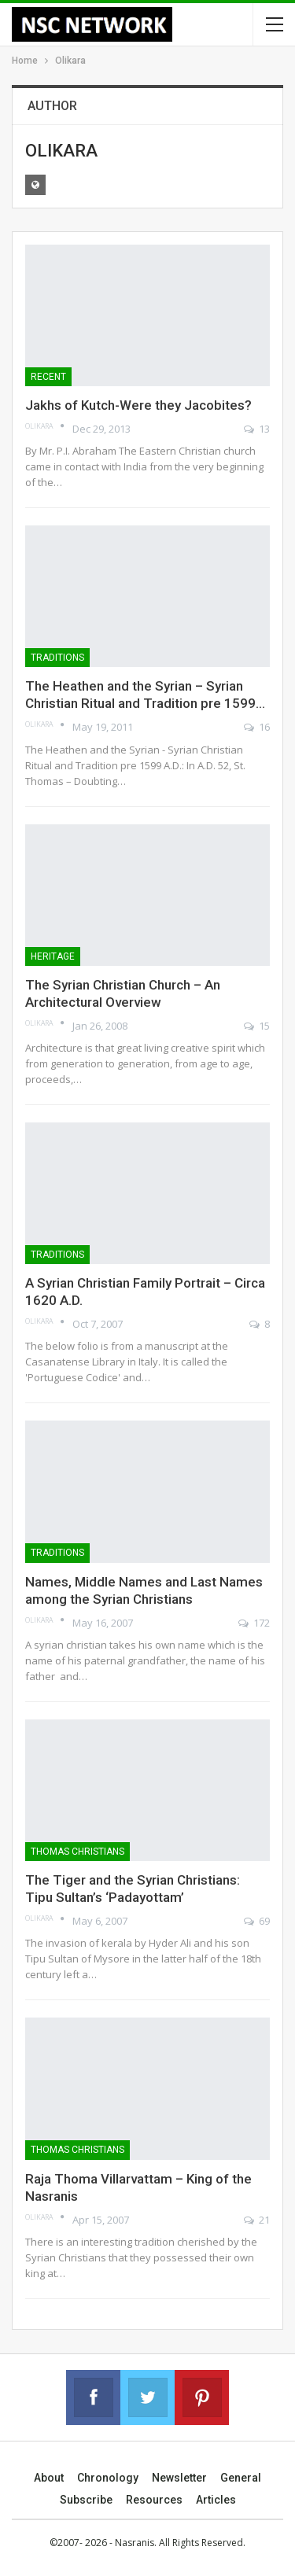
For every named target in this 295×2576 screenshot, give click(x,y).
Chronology (107, 2477)
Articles (216, 2499)
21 (257, 2220)
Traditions (57, 657)
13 (257, 429)
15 (257, 1026)
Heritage (53, 956)
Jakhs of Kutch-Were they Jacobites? (138, 405)
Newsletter (179, 2477)
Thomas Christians (77, 1851)
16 (257, 727)
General (240, 2477)
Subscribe (86, 2499)
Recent (48, 376)
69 (257, 1921)
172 (254, 1623)
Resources (154, 2499)
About (49, 2477)
